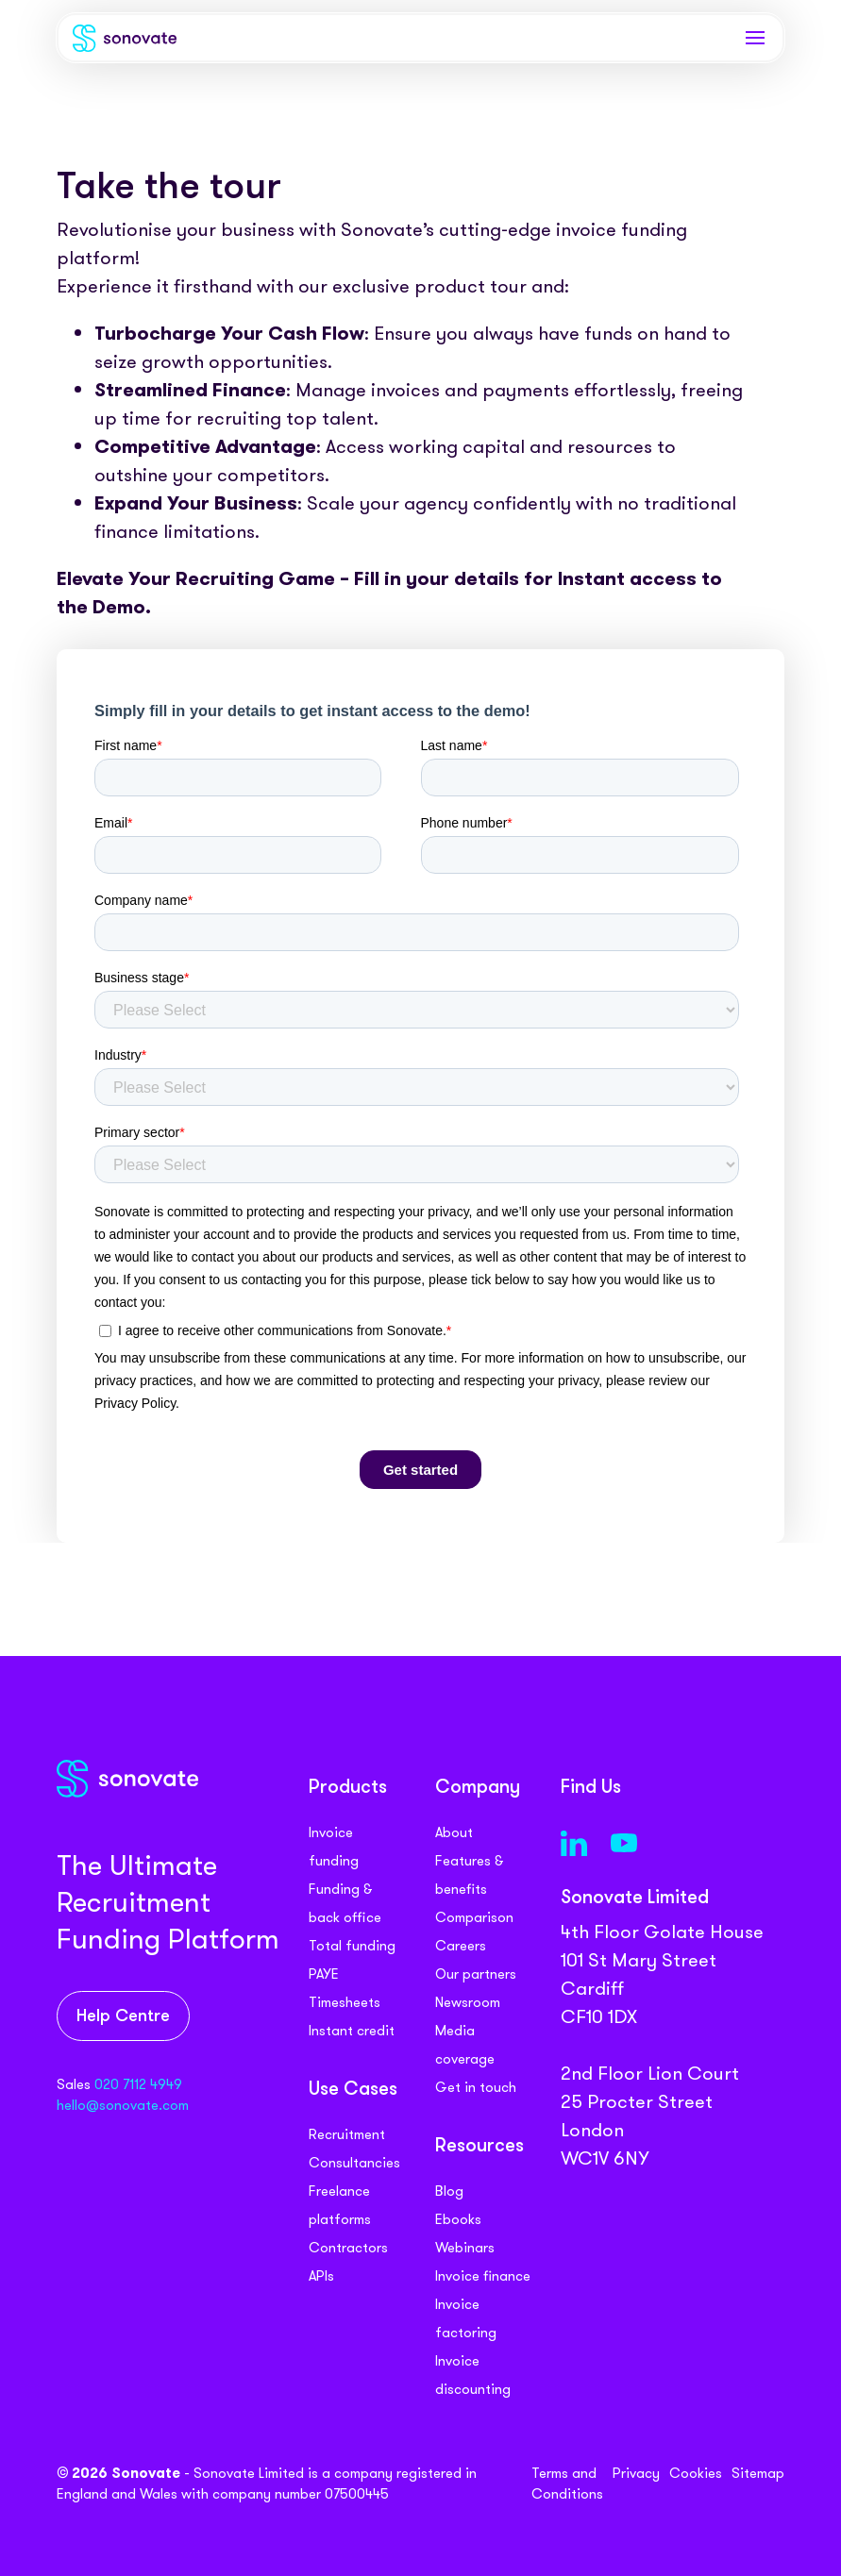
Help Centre (123, 2017)
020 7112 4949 (138, 2084)
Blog (449, 2191)
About (454, 1832)
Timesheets (344, 2002)
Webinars (465, 2247)
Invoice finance (482, 2276)
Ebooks (458, 2219)
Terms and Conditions (567, 2484)
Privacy (636, 2473)
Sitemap (758, 2473)
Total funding (352, 1945)
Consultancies (354, 2162)
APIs (321, 2276)
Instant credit (352, 2030)
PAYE (324, 1974)
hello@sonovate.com (123, 2105)
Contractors (348, 2247)
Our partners (475, 1974)
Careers (460, 1945)
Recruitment (347, 2134)
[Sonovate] (125, 42)
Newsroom (467, 2002)
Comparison (474, 1917)
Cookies (695, 2473)
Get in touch (475, 2087)
